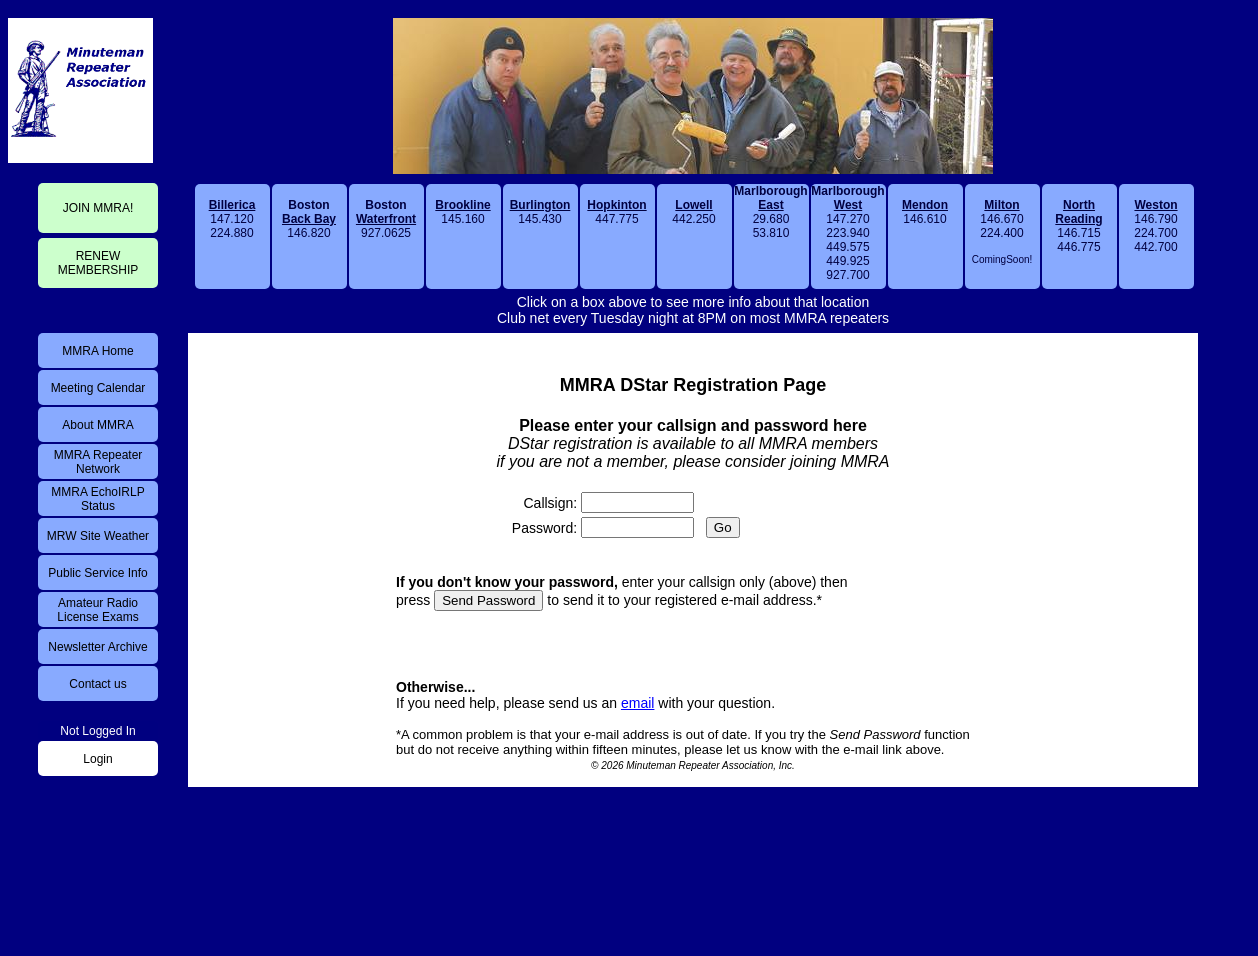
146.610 (925, 212)
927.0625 (386, 219)
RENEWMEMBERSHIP (98, 263)
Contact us (97, 684)
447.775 (616, 212)
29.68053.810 (770, 212)
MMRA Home (97, 351)
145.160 (462, 212)
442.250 (693, 212)
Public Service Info (97, 573)
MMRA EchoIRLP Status (97, 499)
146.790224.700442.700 (1155, 226)
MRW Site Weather (98, 536)
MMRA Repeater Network (98, 462)
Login (97, 759)
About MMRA (97, 425)
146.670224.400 (1002, 231)
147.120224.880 (232, 219)
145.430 (540, 212)
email (637, 703)
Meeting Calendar (98, 388)
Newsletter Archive (97, 647)
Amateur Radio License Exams (97, 610)
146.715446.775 (1078, 226)
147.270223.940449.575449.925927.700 (847, 233)
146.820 (309, 219)
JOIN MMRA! (98, 208)
